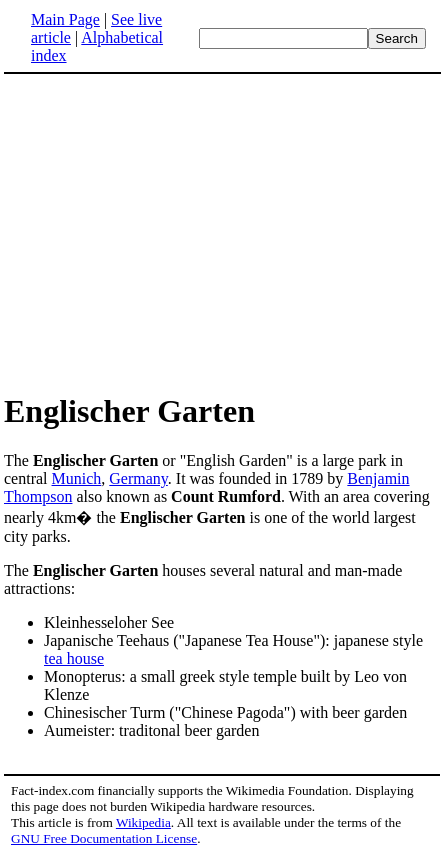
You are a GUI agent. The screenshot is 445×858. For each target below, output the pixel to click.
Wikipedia (143, 822)
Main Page (65, 19)
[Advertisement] (172, 232)
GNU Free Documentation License (104, 838)
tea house (74, 658)
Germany (138, 478)
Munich (77, 478)
